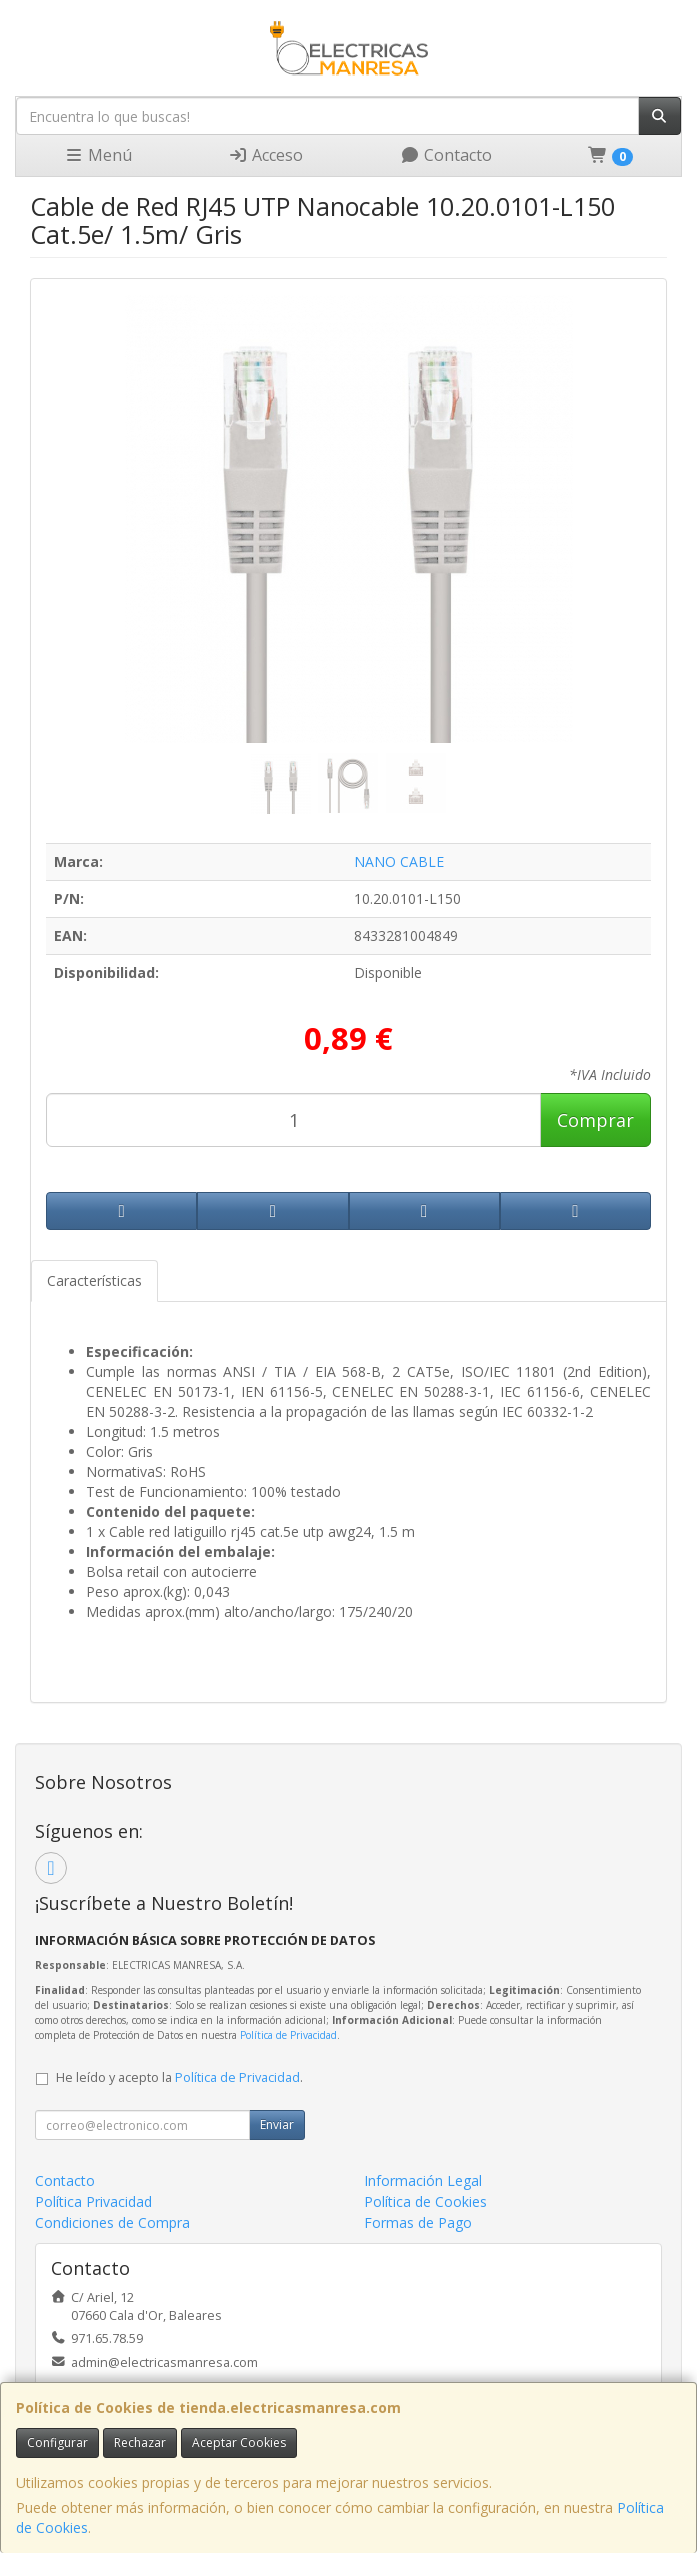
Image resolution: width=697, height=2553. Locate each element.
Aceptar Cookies (239, 2442)
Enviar (277, 2124)
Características (94, 1280)
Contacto (446, 155)
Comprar (595, 1120)
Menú (98, 155)
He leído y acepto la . (179, 2077)
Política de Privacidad (288, 2035)
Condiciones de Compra (112, 2222)
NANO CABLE (399, 861)
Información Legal (423, 2180)
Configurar (57, 2442)
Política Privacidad (93, 2201)
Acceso (265, 155)
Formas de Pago (418, 2222)
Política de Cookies (425, 2201)
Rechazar (140, 2442)
